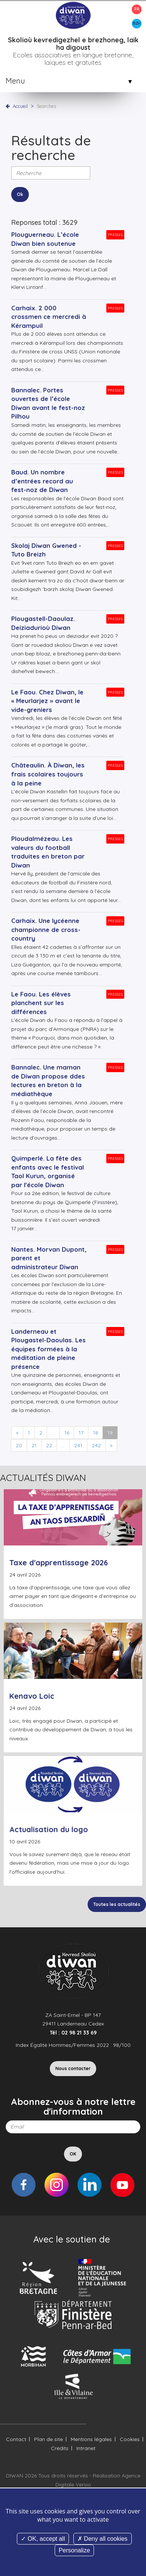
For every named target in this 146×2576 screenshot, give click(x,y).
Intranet (85, 2448)
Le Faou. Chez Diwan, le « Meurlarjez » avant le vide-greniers (47, 701)
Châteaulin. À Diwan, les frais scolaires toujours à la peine (48, 774)
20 (19, 1445)
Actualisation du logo (48, 1829)
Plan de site (48, 2439)
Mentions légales (91, 2439)
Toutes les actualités (116, 1904)
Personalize (74, 2550)
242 (96, 1445)
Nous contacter (73, 2068)
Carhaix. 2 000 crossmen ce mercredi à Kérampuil (48, 316)
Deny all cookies (102, 2539)
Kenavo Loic (31, 1696)
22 (49, 1445)
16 (66, 1432)
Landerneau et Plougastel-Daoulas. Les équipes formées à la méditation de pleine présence (48, 1348)
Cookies (130, 2439)
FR (136, 9)
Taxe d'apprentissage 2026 (58, 1562)
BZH (136, 23)
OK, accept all (43, 2539)
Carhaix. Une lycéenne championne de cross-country (45, 929)
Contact (16, 2439)
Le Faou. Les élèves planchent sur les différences (41, 1003)
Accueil (20, 106)
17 (81, 1432)
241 (78, 1445)
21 (34, 1445)
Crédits (60, 2448)
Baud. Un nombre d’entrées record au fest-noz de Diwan (42, 481)
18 (95, 1432)
